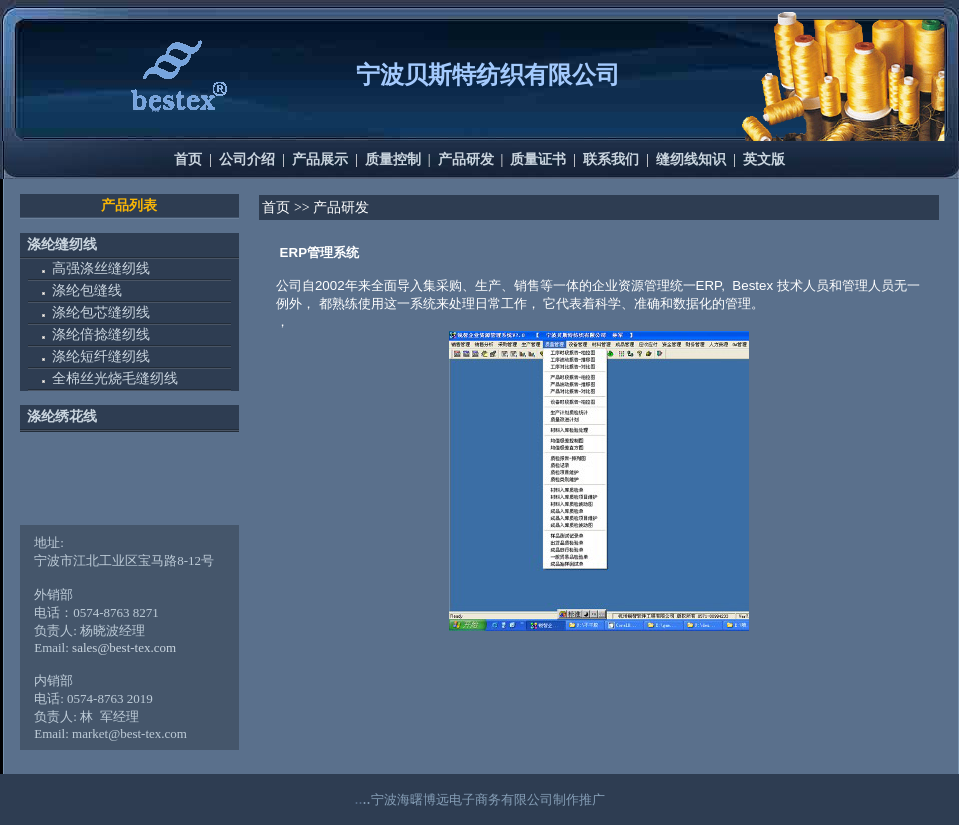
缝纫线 (76, 244)
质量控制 (393, 159)
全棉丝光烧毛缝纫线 (115, 378)
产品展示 (320, 159)
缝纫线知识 (691, 159)
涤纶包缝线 (87, 290)
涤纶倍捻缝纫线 (101, 334)
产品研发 (466, 159)
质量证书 (538, 159)
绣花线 (76, 416)
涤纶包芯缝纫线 (101, 312)
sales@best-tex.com (124, 647)
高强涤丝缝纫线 (101, 268)
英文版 (764, 159)
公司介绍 (247, 159)
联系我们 (611, 159)
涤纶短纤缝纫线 (101, 356)
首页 (188, 159)
